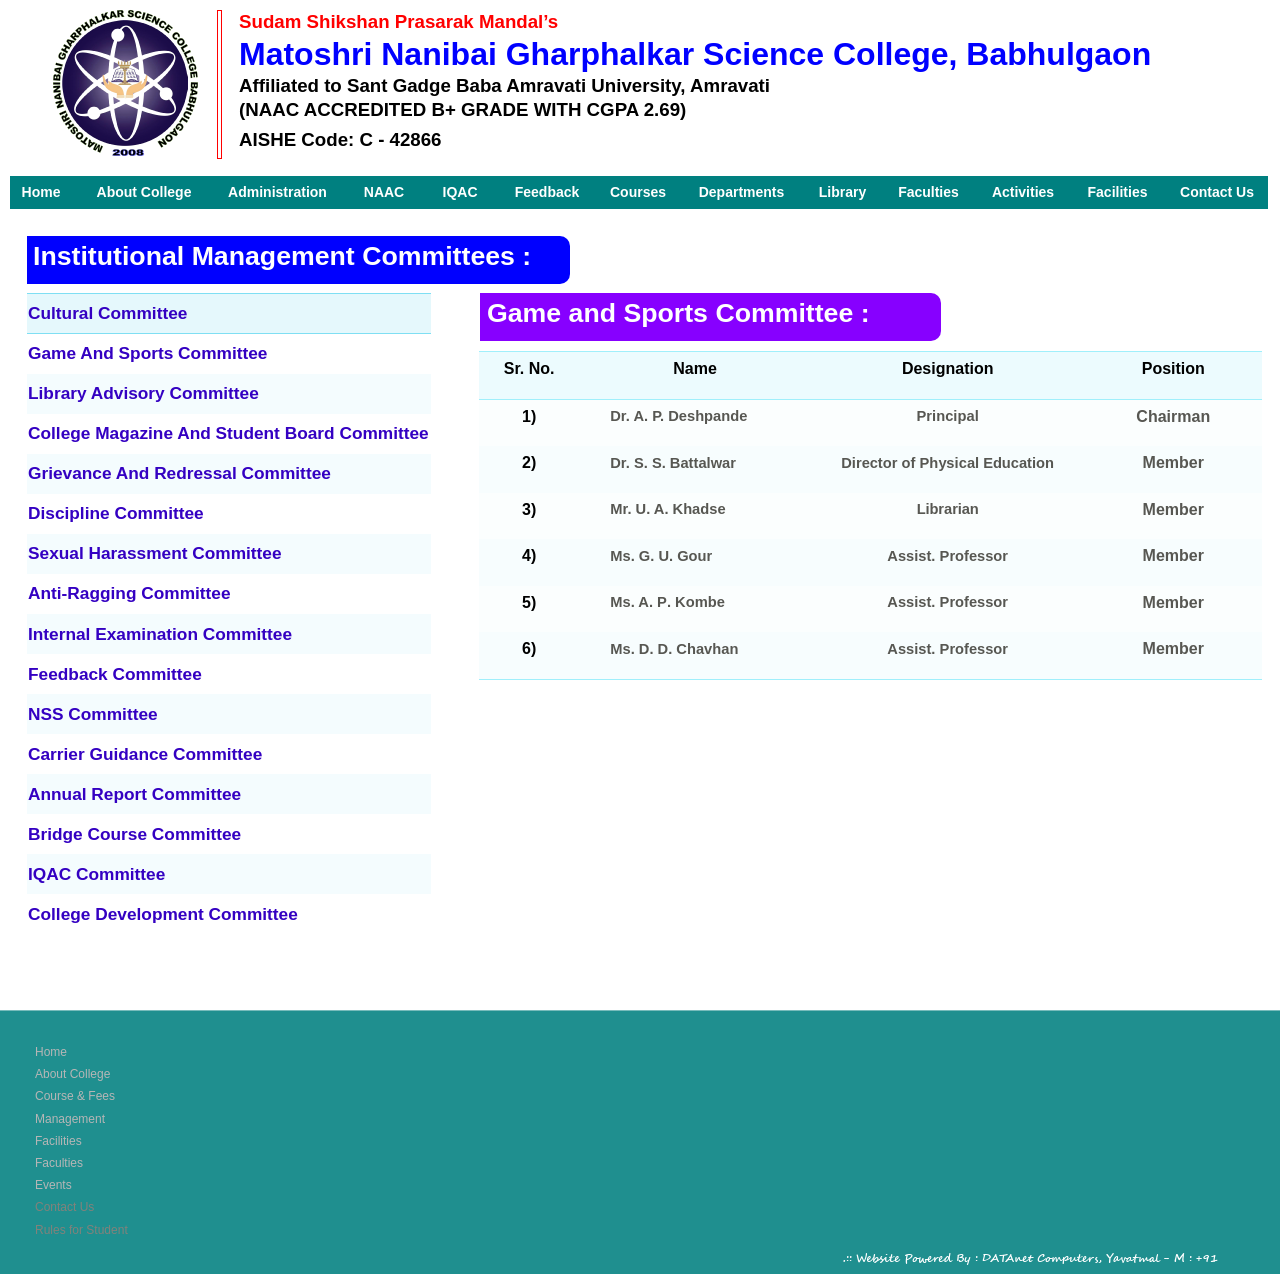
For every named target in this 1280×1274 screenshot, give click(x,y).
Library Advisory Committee (143, 393)
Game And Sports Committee (147, 353)
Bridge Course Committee (134, 834)
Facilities (58, 1141)
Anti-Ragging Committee (129, 593)
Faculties (59, 1163)
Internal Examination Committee (160, 634)
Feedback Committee (115, 674)
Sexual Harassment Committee (155, 553)
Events (53, 1185)
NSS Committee (93, 714)
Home (51, 1052)
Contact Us (64, 1207)
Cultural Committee (107, 313)
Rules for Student (81, 1230)
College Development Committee (163, 914)
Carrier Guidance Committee (145, 754)
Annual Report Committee (134, 794)
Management (70, 1119)
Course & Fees (75, 1096)
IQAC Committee (96, 874)
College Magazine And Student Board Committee (228, 433)
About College (72, 1074)
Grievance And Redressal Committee (179, 473)
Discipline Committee (116, 513)
